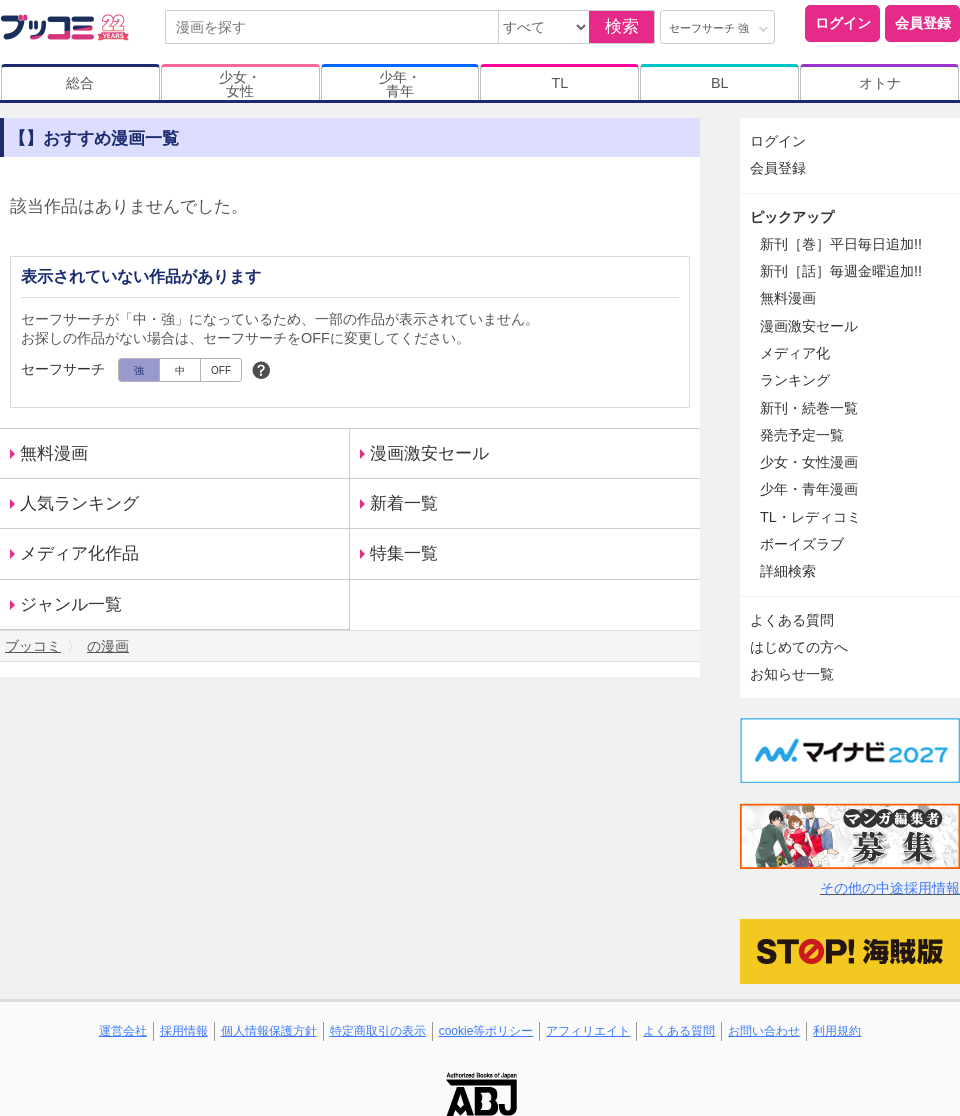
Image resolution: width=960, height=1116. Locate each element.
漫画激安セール (429, 453)
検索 (622, 26)
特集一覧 (404, 553)
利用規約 (837, 1031)
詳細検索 (788, 571)
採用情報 (184, 1031)
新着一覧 (404, 503)
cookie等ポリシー (486, 1031)
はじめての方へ (799, 647)
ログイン (843, 23)
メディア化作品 (79, 553)
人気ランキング (79, 503)
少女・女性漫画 (809, 462)
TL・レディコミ (810, 517)
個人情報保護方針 (269, 1031)
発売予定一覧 (802, 435)
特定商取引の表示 (378, 1031)
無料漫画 (54, 453)
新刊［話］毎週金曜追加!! (841, 271)
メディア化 (795, 353)
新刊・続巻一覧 (809, 408)
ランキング (795, 380)
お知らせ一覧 (792, 674)
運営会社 (123, 1031)
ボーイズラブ (802, 544)
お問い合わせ (764, 1031)
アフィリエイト (588, 1031)
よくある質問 (792, 620)
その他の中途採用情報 (890, 888)
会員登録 (923, 23)
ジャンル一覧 (71, 604)
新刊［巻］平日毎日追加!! (841, 244)
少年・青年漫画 (809, 489)
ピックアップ (792, 217)
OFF (221, 370)
